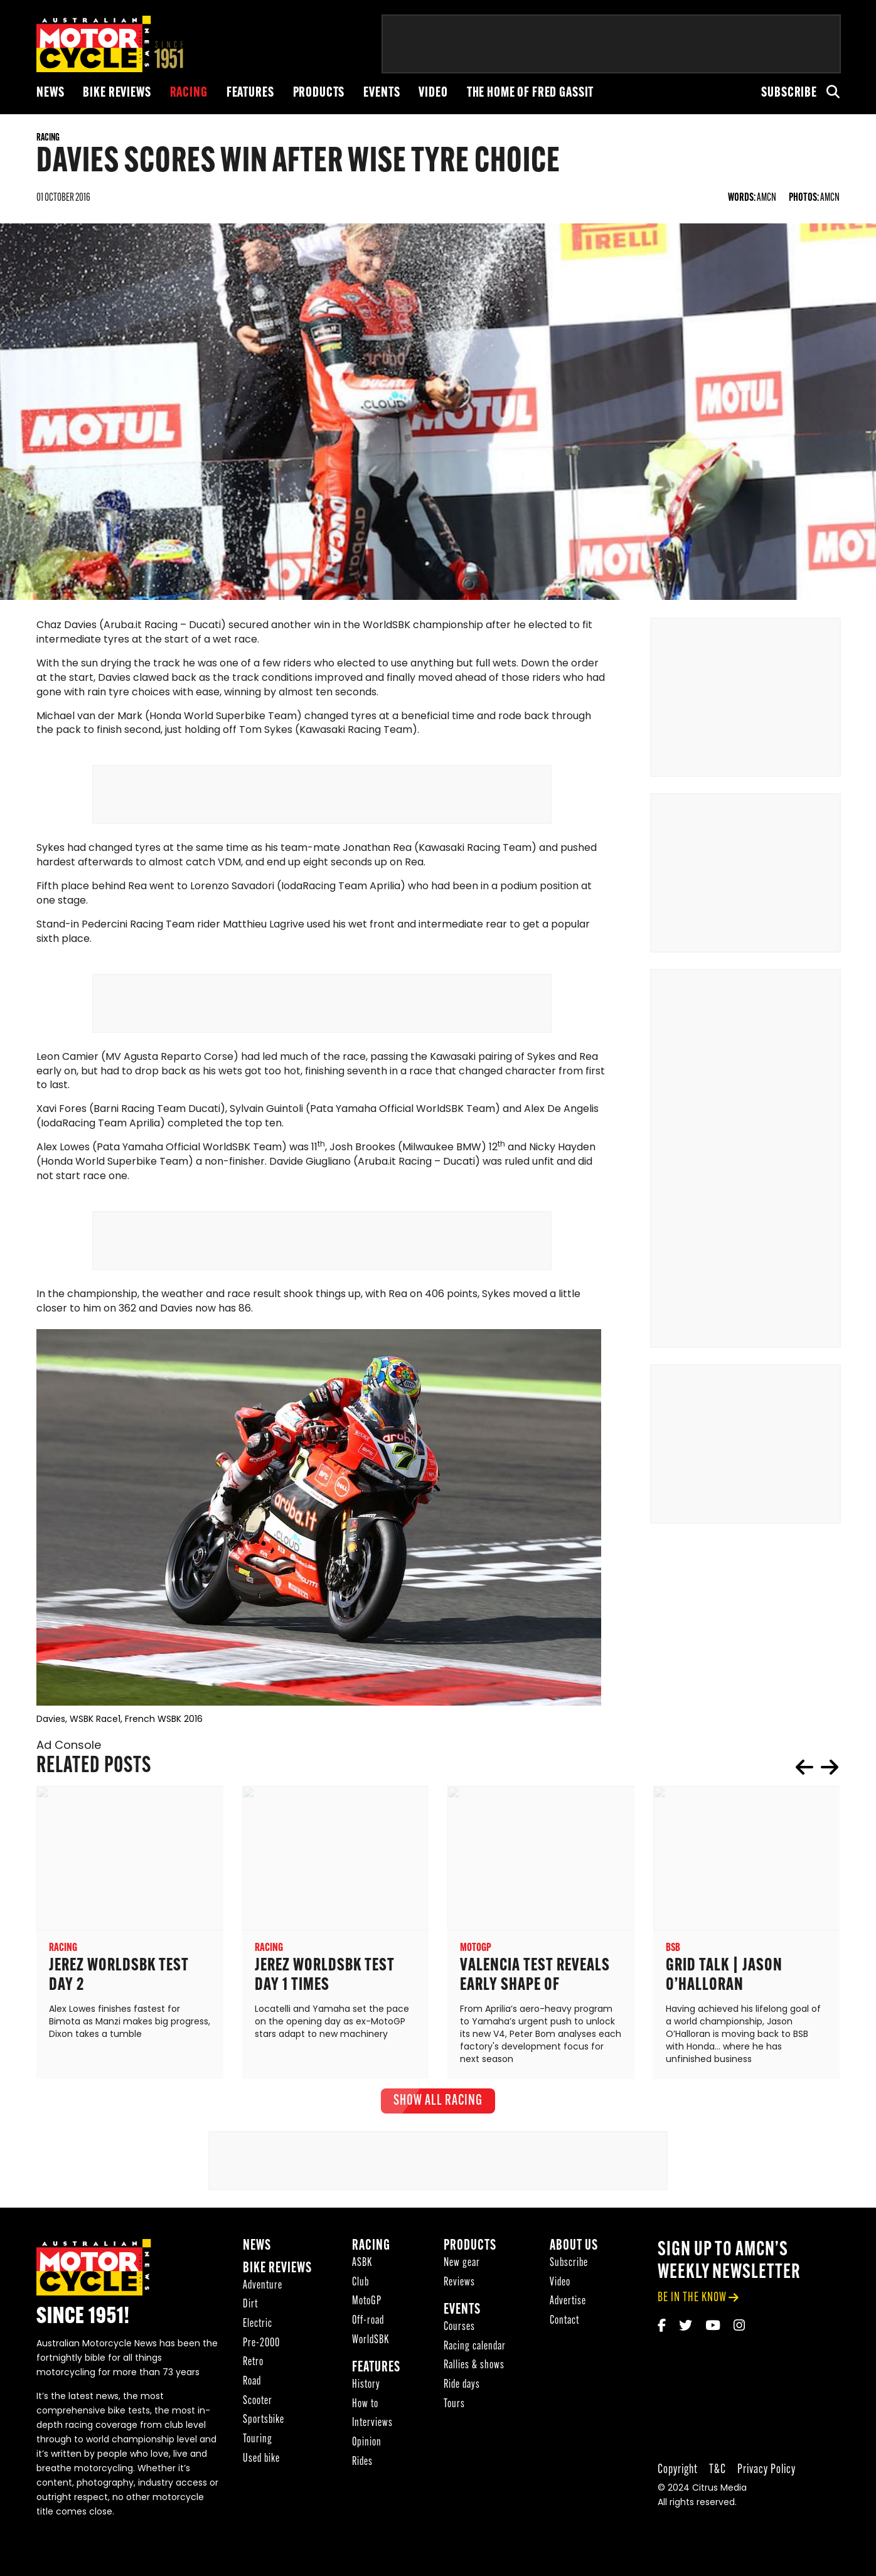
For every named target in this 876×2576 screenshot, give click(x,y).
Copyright (678, 2473)
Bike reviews (117, 93)
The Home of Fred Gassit (530, 93)
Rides (362, 2466)
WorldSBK (370, 2344)
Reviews (459, 2286)
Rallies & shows (474, 2369)
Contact (564, 2325)
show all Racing (438, 2104)
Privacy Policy (766, 2473)
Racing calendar (475, 2350)
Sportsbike (263, 2424)
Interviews (372, 2427)
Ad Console (68, 1750)
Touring (257, 2443)
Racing (189, 93)
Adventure (262, 2289)
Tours (454, 2408)
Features (250, 93)
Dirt (250, 2308)
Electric (257, 2328)
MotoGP (367, 2305)
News (50, 93)
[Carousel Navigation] (817, 1771)
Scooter (257, 2405)
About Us (574, 2250)
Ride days (462, 2389)
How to (365, 2408)
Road (252, 2386)
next (830, 1771)
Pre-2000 (261, 2347)
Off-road (368, 2325)
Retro (253, 2366)
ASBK (362, 2267)
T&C (717, 2473)
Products (319, 93)
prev (804, 1771)
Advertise (568, 2305)
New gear (462, 2267)
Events (381, 93)
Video (433, 93)
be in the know (692, 2301)
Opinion (367, 2446)
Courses (459, 2331)
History (366, 2389)
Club (360, 2286)
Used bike (261, 2463)
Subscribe (789, 93)
